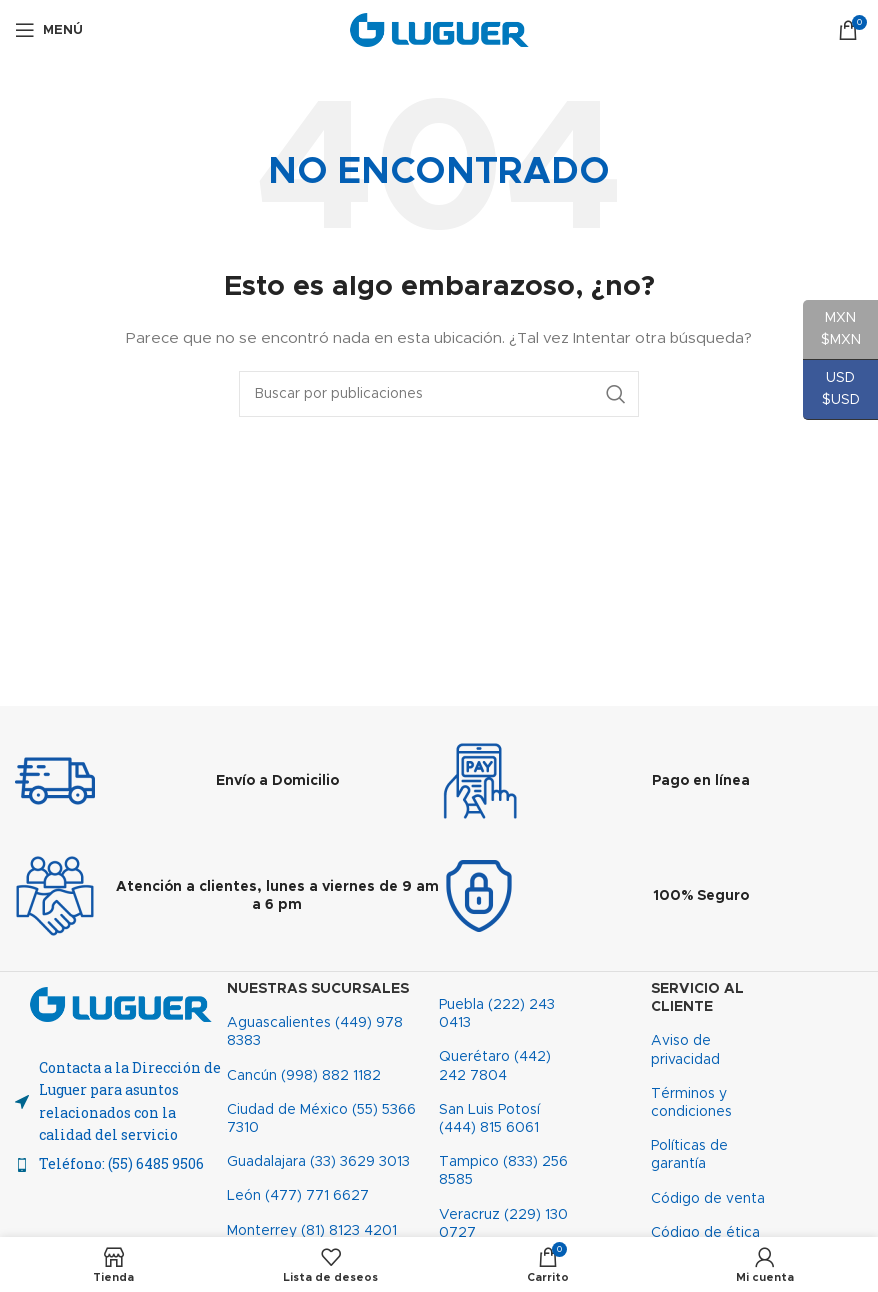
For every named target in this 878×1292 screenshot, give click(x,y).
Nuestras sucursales (318, 989)
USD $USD (831, 395)
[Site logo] (439, 30)
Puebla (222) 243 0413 (497, 1014)
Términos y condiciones (691, 1103)
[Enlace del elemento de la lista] (121, 1164)
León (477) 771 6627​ (298, 1196)
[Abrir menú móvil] (49, 30)
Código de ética (705, 1233)
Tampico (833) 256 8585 (503, 1171)
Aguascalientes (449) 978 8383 (315, 1032)
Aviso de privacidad (685, 1050)
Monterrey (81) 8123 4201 (312, 1231)
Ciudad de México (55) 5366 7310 (321, 1119)
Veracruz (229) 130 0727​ (503, 1224)
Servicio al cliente (697, 998)
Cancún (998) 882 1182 (304, 1076)
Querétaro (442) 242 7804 (495, 1066)
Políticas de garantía (689, 1155)
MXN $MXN (832, 335)
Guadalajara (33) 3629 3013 (318, 1162)
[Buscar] (439, 394)
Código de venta (708, 1199)
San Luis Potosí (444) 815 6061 (489, 1119)
